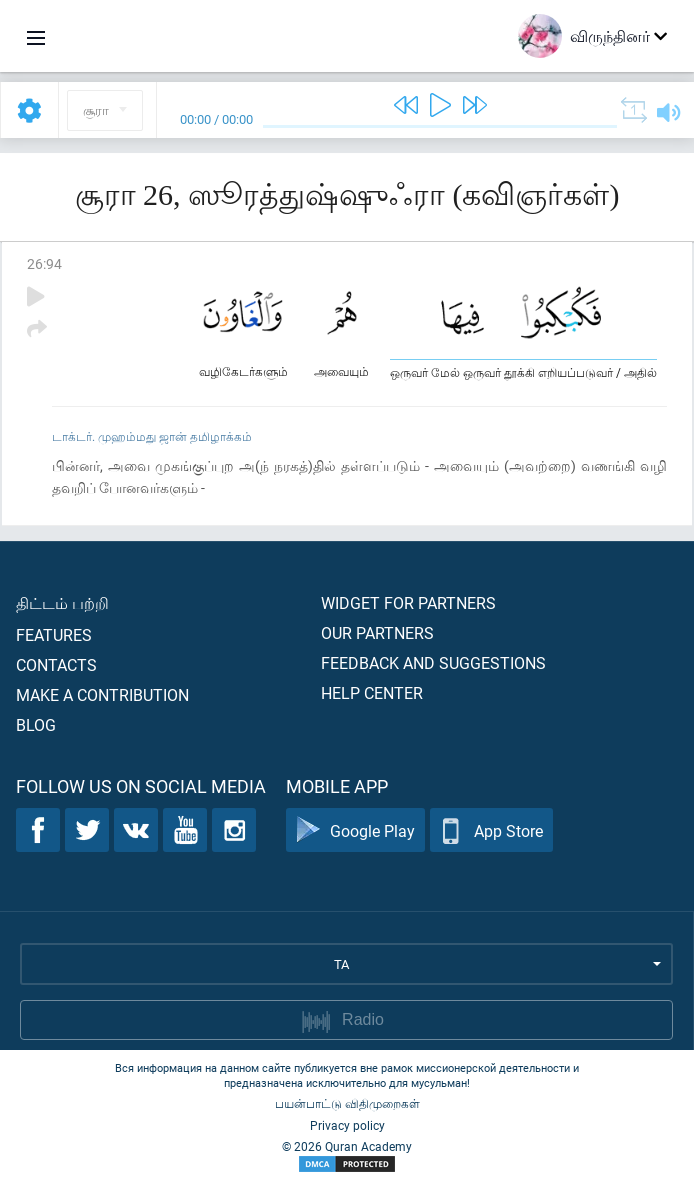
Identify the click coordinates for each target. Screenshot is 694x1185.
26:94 (44, 263)
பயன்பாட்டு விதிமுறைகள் (347, 1103)
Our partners (377, 632)
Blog (36, 724)
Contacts (56, 664)
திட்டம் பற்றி (62, 602)
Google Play (355, 830)
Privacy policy (347, 1125)
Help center (372, 692)
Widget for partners (408, 602)
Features (54, 634)
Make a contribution (102, 694)
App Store (491, 830)
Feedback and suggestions (433, 662)
